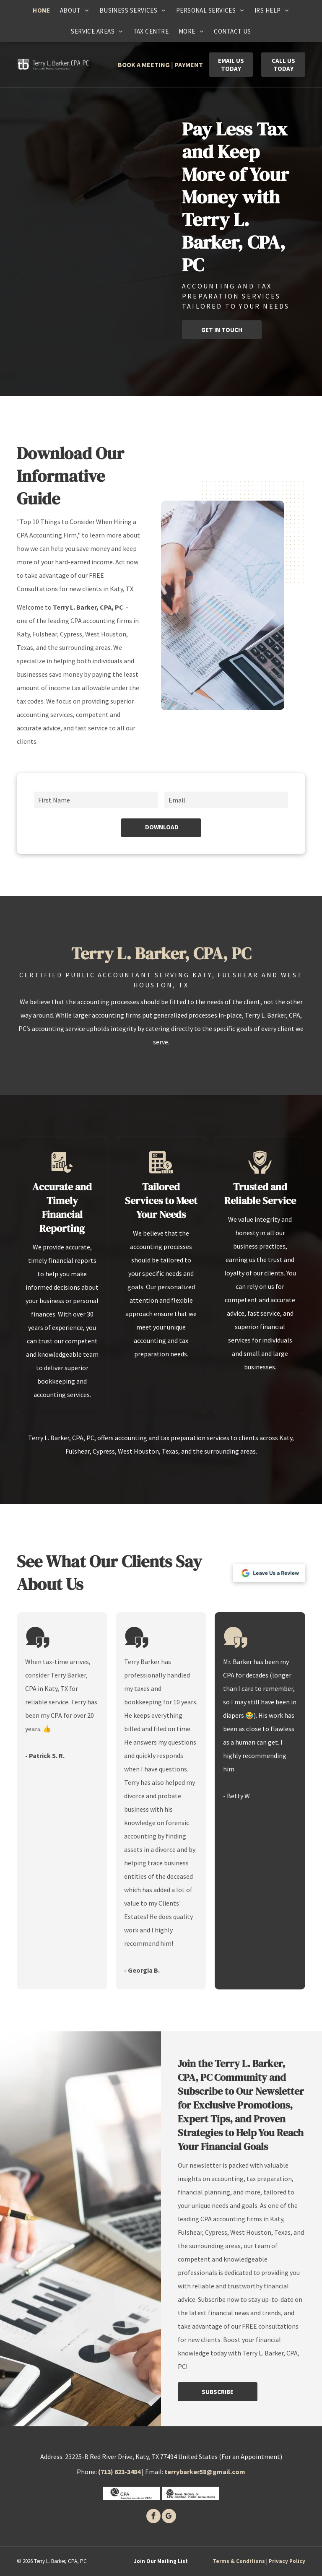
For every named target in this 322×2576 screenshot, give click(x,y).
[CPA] (131, 2493)
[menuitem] (41, 10)
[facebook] (153, 2517)
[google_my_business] (169, 2517)
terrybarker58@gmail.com (204, 2471)
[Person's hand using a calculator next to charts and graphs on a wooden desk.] (51, 239)
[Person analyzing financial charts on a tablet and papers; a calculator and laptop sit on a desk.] (127, 218)
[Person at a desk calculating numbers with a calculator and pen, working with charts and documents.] (222, 605)
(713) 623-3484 (119, 2471)
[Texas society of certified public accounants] (191, 2493)
